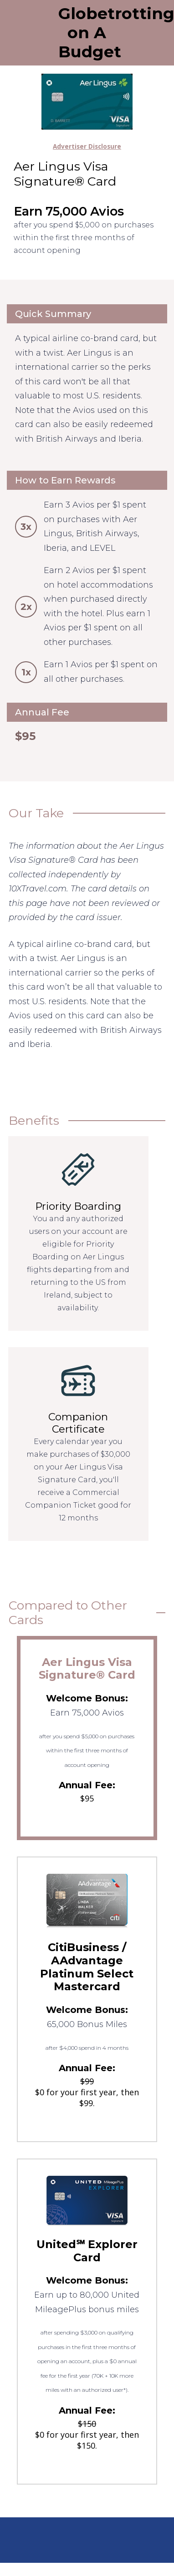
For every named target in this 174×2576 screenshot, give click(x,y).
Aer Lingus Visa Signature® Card (87, 1668)
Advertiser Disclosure (87, 146)
